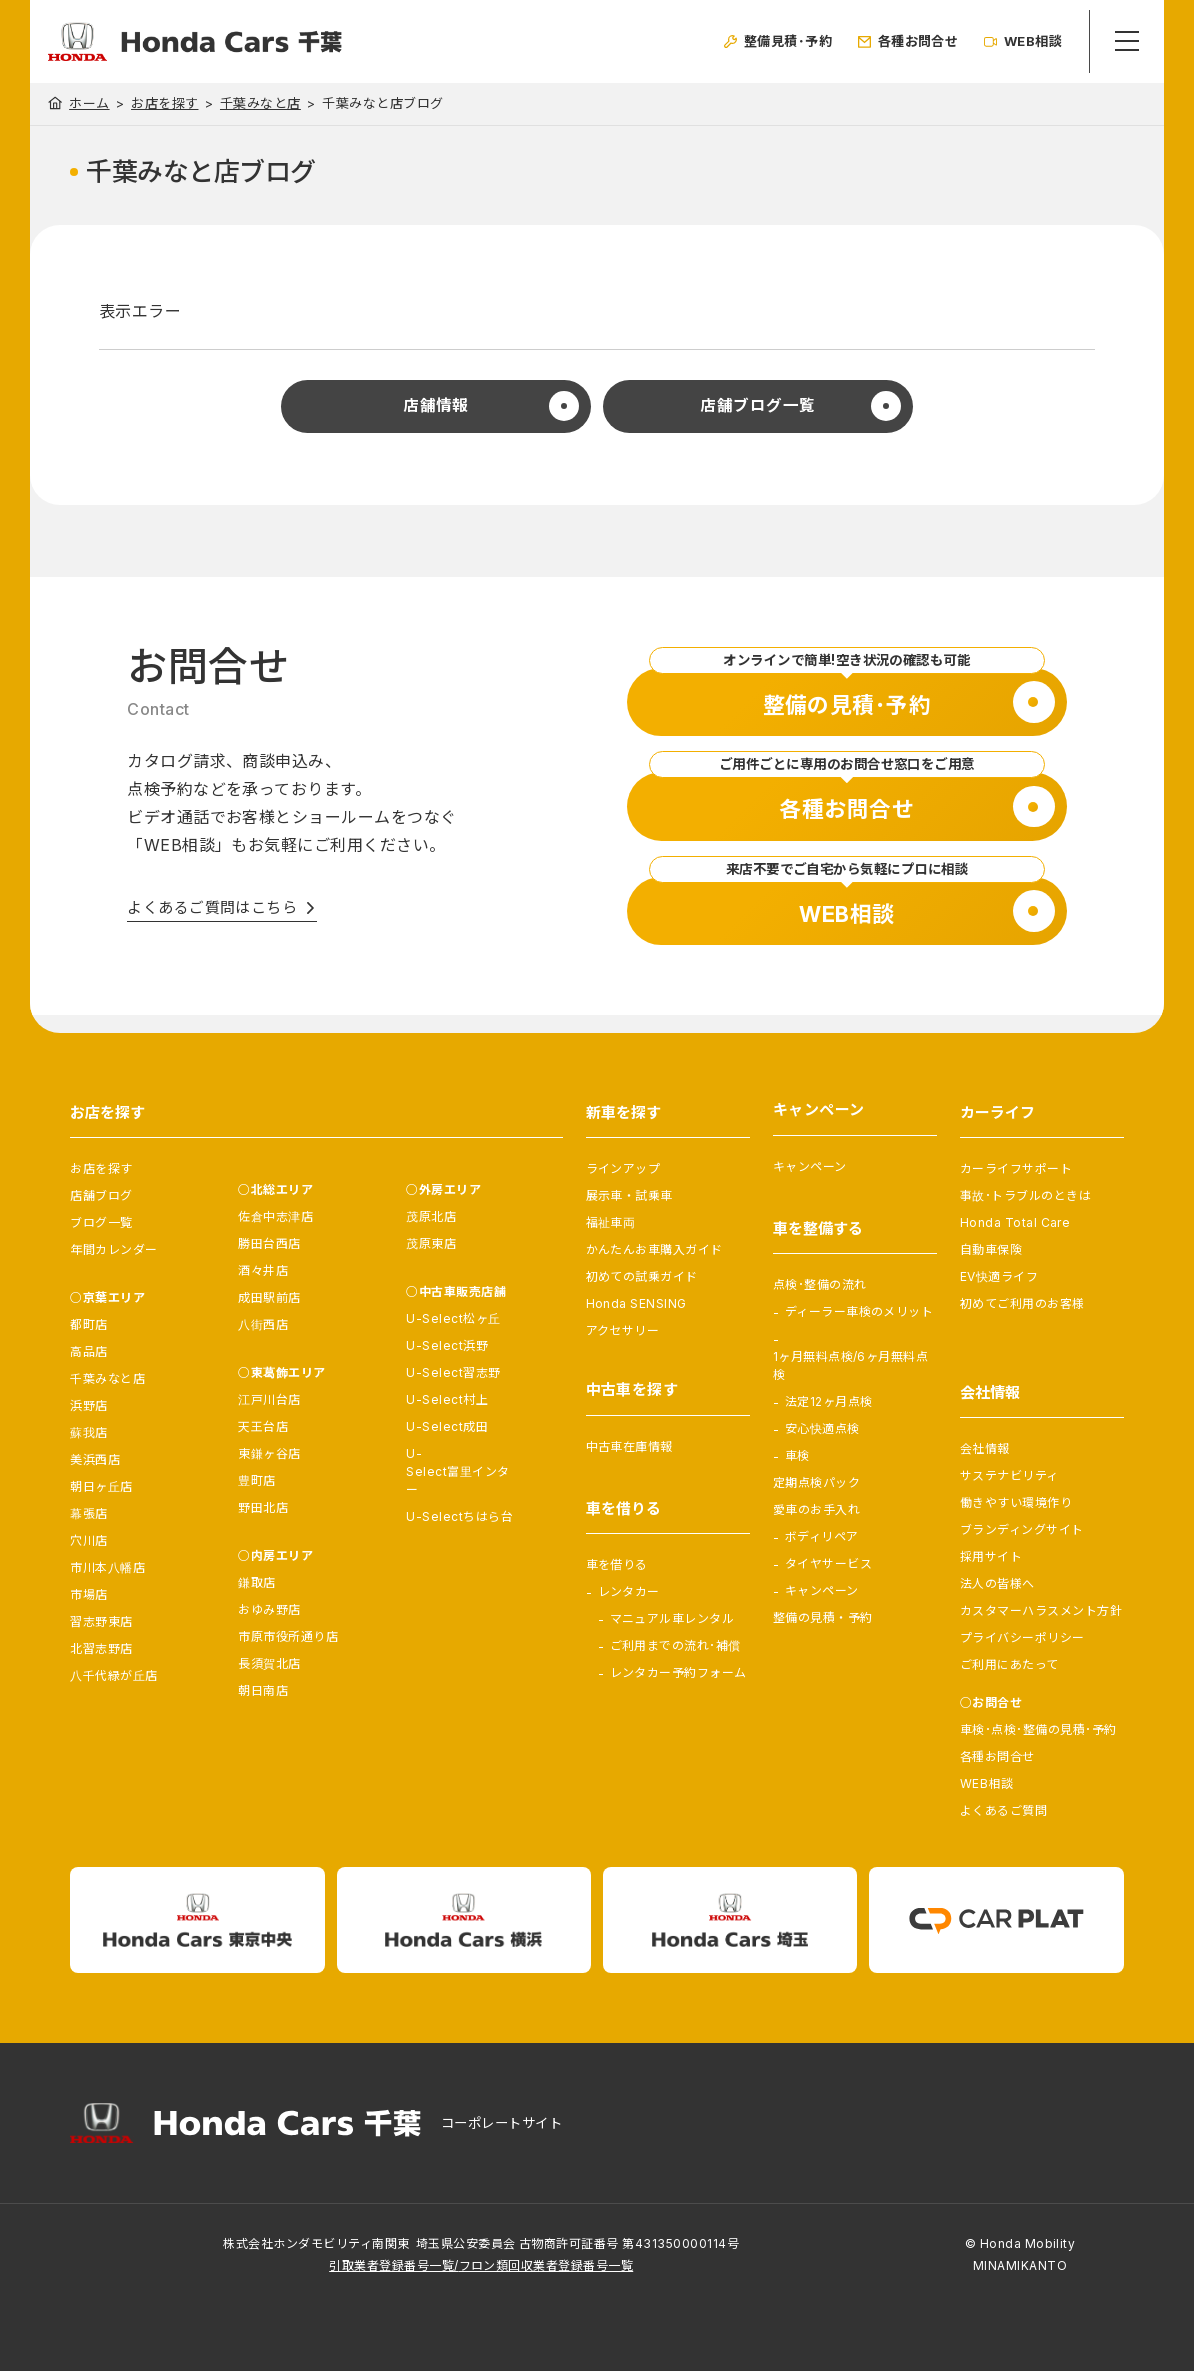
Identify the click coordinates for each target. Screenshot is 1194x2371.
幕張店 (88, 1513)
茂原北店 (431, 1216)
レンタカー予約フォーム (678, 1672)
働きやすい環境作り (1016, 1502)
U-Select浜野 (447, 1345)
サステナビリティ (1009, 1475)
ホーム (89, 103)
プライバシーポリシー (1022, 1637)
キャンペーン (810, 1166)
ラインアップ (623, 1168)
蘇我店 (88, 1432)
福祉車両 (611, 1222)
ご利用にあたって (1009, 1664)
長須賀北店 (269, 1663)
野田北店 (263, 1507)
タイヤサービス (828, 1563)
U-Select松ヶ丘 (453, 1318)
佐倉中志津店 (275, 1216)
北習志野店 (101, 1648)
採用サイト (991, 1556)
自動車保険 (991, 1249)
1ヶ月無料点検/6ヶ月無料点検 (851, 1365)
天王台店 (263, 1426)
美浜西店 (95, 1459)
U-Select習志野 (453, 1372)
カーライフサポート (1016, 1168)
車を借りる (617, 1564)
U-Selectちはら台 (459, 1516)
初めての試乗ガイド (642, 1276)
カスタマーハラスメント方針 (1041, 1610)
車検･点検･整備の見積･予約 (1038, 1729)
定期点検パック (816, 1482)
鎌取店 (256, 1582)
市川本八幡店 (107, 1567)
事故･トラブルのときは (1025, 1195)
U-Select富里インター (457, 1471)
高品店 (88, 1351)
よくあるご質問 (1003, 1810)
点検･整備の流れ (820, 1284)
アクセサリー (623, 1330)
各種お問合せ (997, 1756)
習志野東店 (101, 1621)
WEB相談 (986, 1783)
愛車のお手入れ (816, 1509)
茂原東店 (431, 1243)
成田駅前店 (269, 1297)
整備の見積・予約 (823, 1617)
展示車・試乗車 (629, 1195)
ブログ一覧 (101, 1222)
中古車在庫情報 (629, 1446)
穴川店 (88, 1540)
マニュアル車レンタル (672, 1618)
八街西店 (263, 1324)
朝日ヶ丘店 (101, 1486)
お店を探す (164, 103)
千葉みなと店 (260, 103)
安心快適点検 (822, 1428)
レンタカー (629, 1591)
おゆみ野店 (269, 1609)
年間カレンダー (113, 1249)
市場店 (88, 1594)
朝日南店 (263, 1690)
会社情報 (985, 1448)
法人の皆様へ (997, 1583)
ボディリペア (822, 1536)
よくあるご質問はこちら (212, 908)
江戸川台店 (269, 1399)
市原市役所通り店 (288, 1636)
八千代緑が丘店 (113, 1675)
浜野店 (88, 1405)
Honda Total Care (1015, 1222)
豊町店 (256, 1480)
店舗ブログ (101, 1195)
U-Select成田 (447, 1426)
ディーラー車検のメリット (859, 1311)
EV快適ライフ (999, 1276)
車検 (797, 1455)
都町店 (88, 1324)
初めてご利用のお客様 (1022, 1303)
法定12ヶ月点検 (829, 1401)
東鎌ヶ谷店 (269, 1453)
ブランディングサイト (1022, 1529)
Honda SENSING (636, 1303)
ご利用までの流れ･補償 (675, 1645)
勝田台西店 (269, 1243)
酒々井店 (263, 1270)
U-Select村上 (447, 1399)
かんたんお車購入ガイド (654, 1249)
